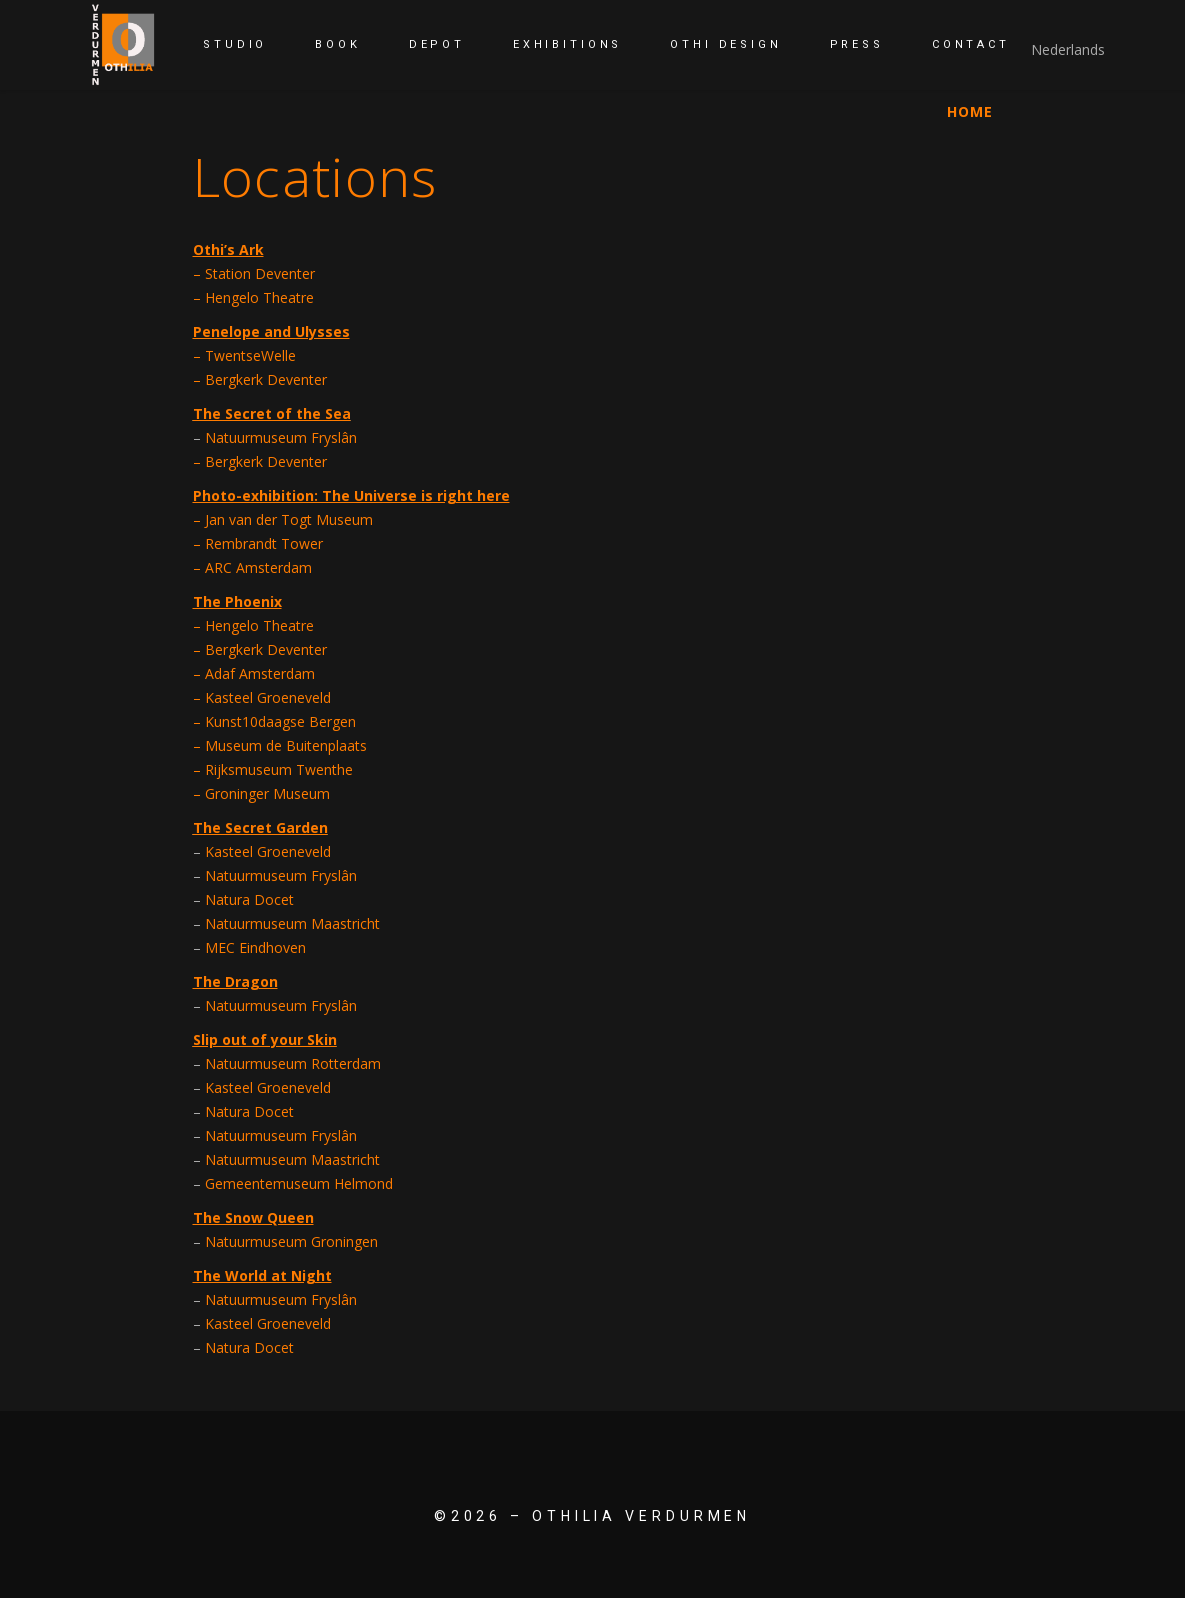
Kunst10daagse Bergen (280, 721)
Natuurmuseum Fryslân (279, 875)
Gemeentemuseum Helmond (299, 1183)
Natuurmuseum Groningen (291, 1241)
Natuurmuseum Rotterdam (293, 1063)
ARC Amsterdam (256, 567)
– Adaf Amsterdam (254, 673)
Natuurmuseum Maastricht (292, 923)
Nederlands (1068, 49)
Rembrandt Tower (264, 543)
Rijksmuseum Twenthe (279, 769)
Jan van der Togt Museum (289, 519)
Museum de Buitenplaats (286, 745)
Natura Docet (249, 899)
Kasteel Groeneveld (268, 697)
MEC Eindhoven (255, 947)
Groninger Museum (267, 793)
